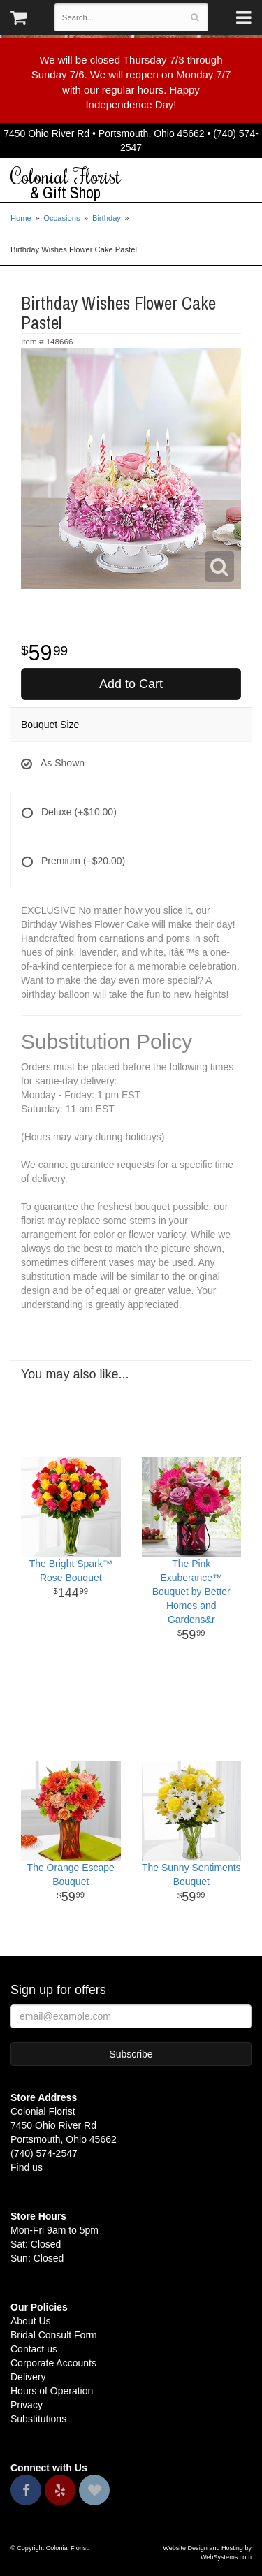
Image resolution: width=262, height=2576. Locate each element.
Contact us (33, 2349)
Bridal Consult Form (53, 2335)
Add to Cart (131, 684)
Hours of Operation (51, 2390)
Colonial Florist (131, 184)
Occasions (61, 218)
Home (20, 218)
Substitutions (38, 2418)
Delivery (28, 2376)
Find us (26, 2167)
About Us (30, 2321)
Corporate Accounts (53, 2362)
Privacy (26, 2404)
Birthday (106, 218)
